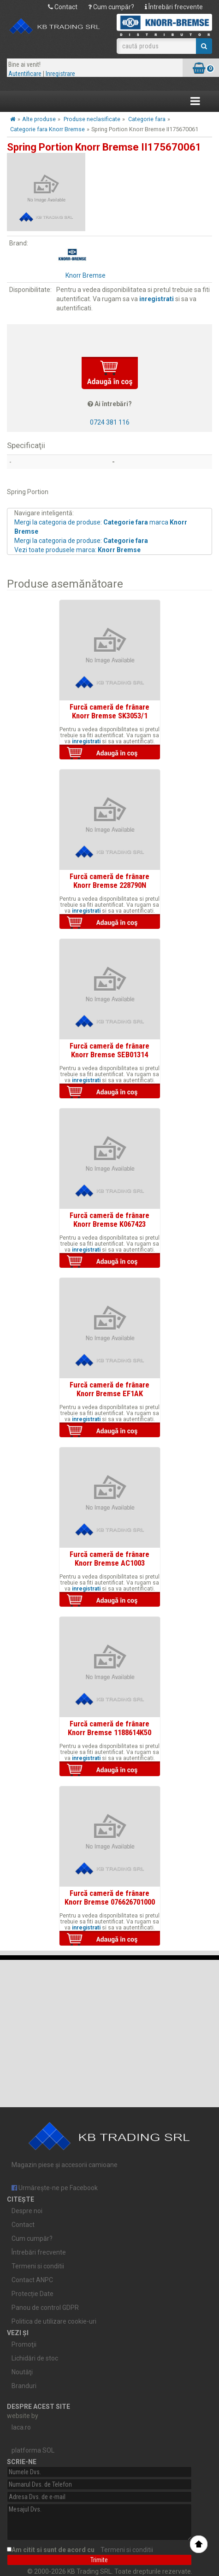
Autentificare (24, 73)
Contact (62, 7)
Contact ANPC (32, 2280)
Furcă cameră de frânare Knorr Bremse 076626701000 (110, 1897)
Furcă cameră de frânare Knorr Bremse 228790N (109, 880)
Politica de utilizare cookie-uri (54, 2321)
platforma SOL (33, 2450)
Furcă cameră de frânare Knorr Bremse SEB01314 (109, 1050)
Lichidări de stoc (35, 2358)
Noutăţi (22, 2372)
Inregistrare (60, 73)
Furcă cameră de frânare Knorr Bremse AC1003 (109, 1558)
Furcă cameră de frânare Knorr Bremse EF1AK (109, 1389)
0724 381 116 (110, 422)
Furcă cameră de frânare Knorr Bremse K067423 (109, 1219)
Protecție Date (32, 2293)
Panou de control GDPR (45, 2307)
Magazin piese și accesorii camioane (103, 2141)
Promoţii (24, 2344)
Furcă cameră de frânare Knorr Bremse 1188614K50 (109, 1728)
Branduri (24, 2386)
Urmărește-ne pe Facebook (55, 2187)
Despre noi (27, 2211)
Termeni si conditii (38, 2266)
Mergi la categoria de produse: (81, 540)
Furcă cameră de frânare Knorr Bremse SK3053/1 (109, 711)
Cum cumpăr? (111, 7)
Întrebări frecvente (174, 7)
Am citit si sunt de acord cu (83, 2549)
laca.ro (21, 2427)
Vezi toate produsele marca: (77, 550)
